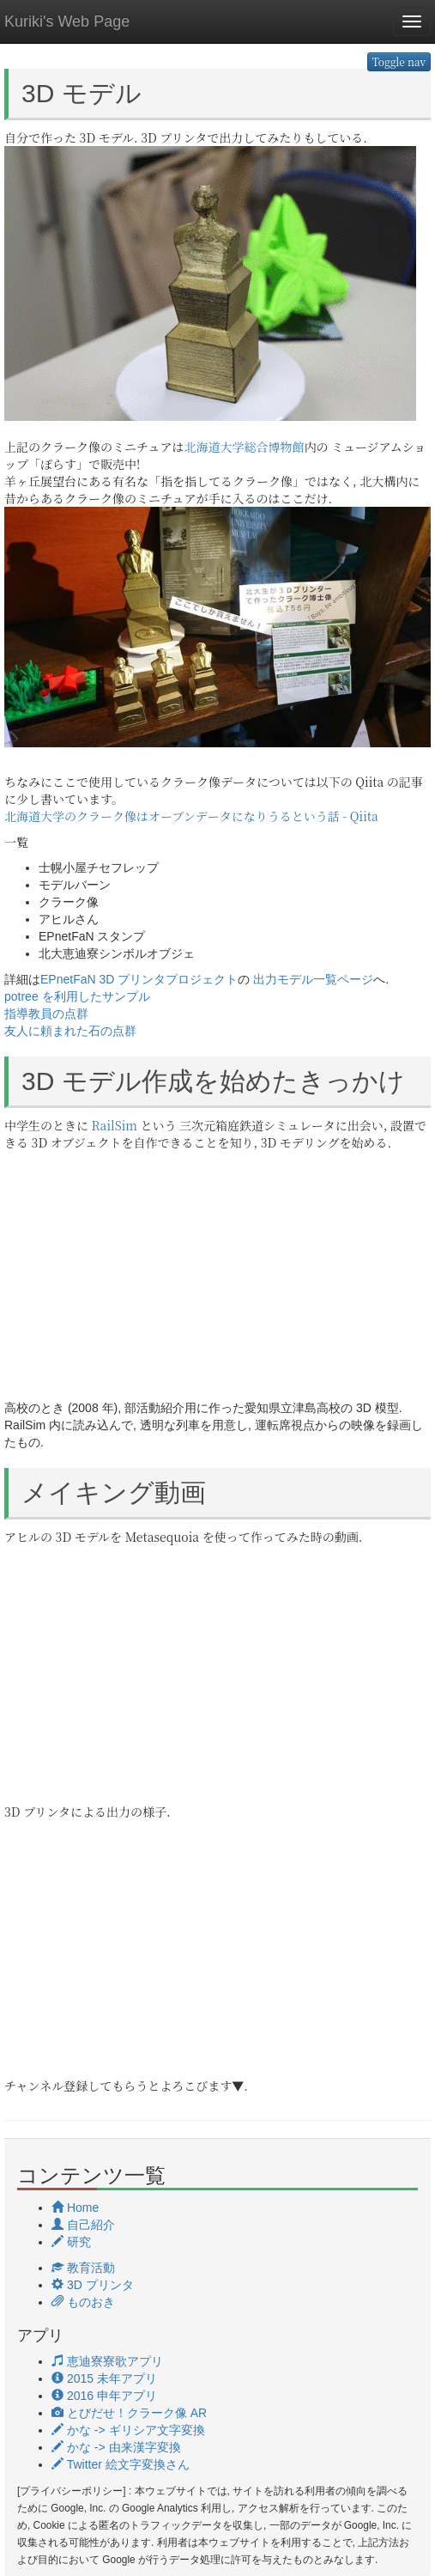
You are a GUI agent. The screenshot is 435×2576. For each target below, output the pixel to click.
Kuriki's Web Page (67, 21)
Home (75, 2207)
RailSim (114, 1125)
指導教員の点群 (46, 1013)
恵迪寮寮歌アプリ (107, 2361)
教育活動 (83, 2268)
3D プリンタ (92, 2285)
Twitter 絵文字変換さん (120, 2464)
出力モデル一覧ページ (313, 979)
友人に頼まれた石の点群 (70, 1031)
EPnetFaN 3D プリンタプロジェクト (139, 979)
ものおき (83, 2302)
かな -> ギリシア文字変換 (128, 2430)
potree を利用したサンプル (77, 996)
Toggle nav (399, 61)
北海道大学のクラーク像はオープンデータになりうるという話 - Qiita (191, 816)
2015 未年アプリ (104, 2378)
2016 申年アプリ (104, 2395)
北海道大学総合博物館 (244, 446)
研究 (71, 2242)
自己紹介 (83, 2225)
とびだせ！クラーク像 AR (129, 2413)
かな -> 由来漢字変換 (116, 2447)
